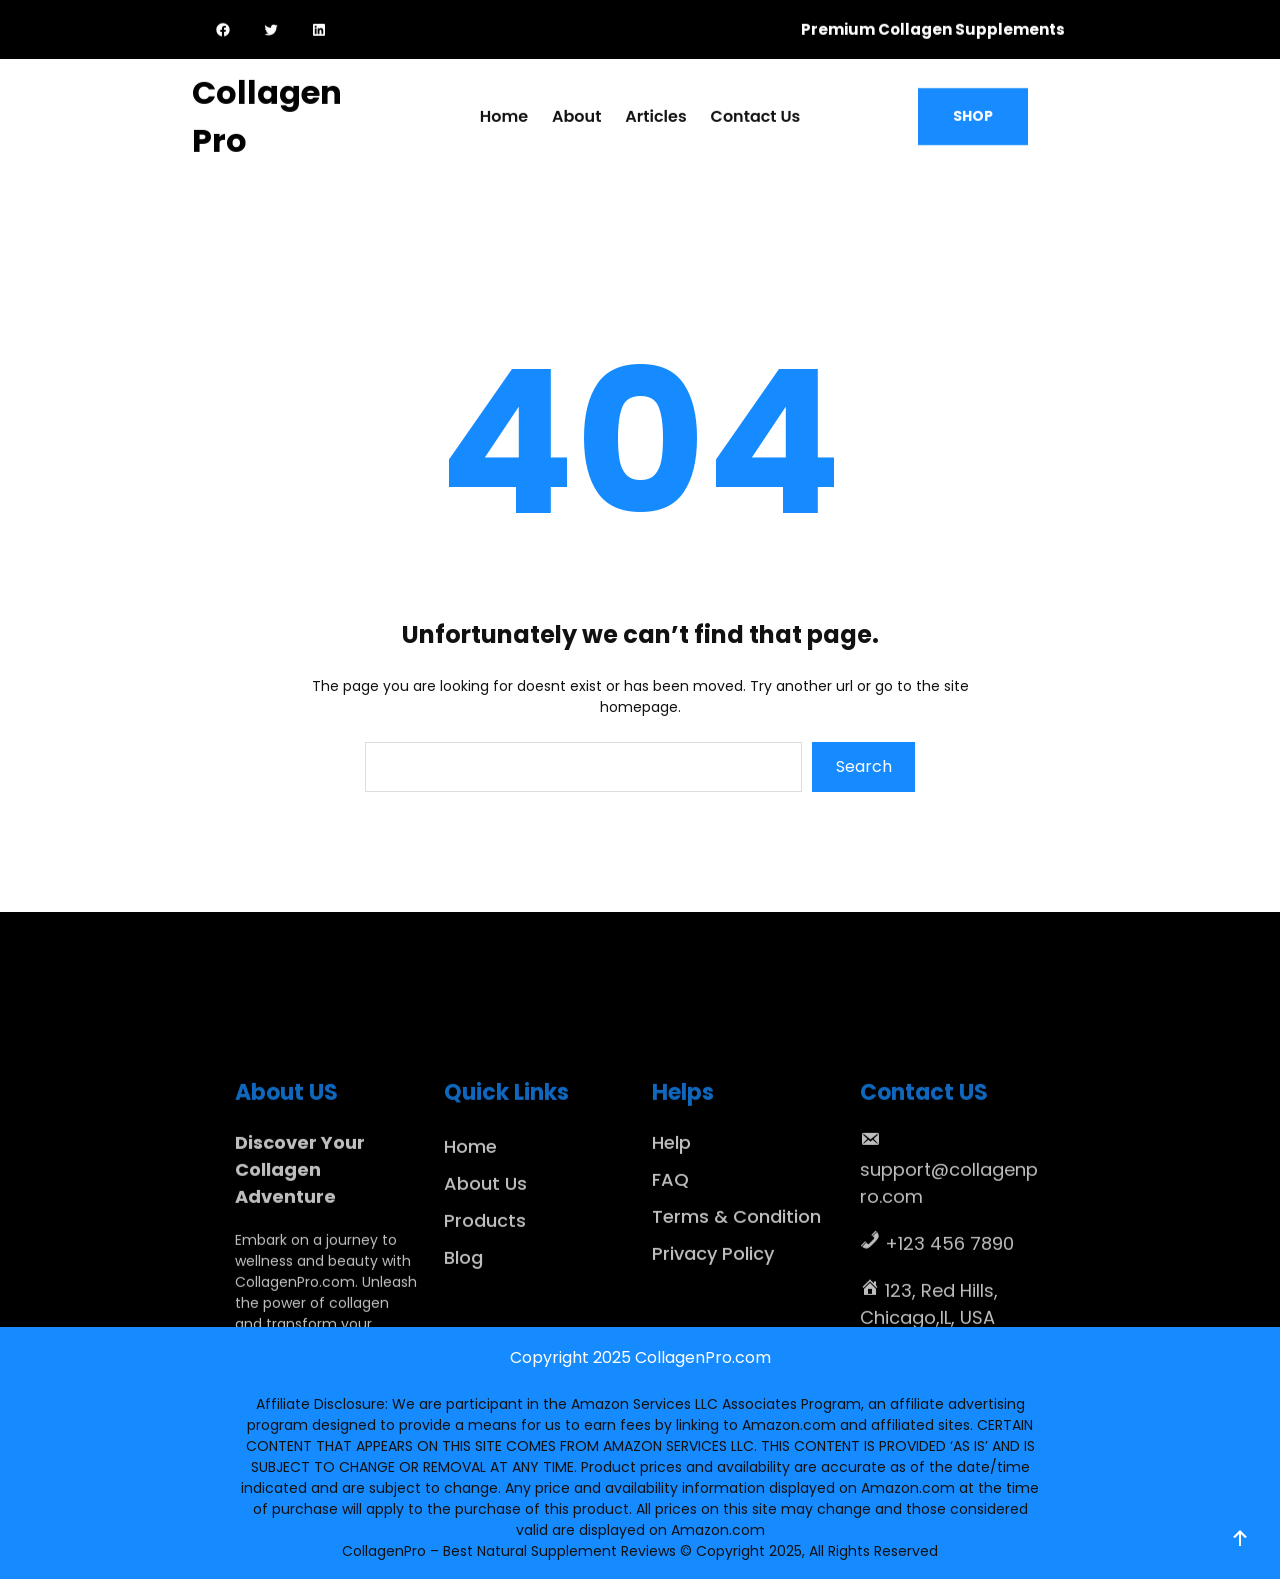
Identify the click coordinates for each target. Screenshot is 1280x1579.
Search (864, 766)
